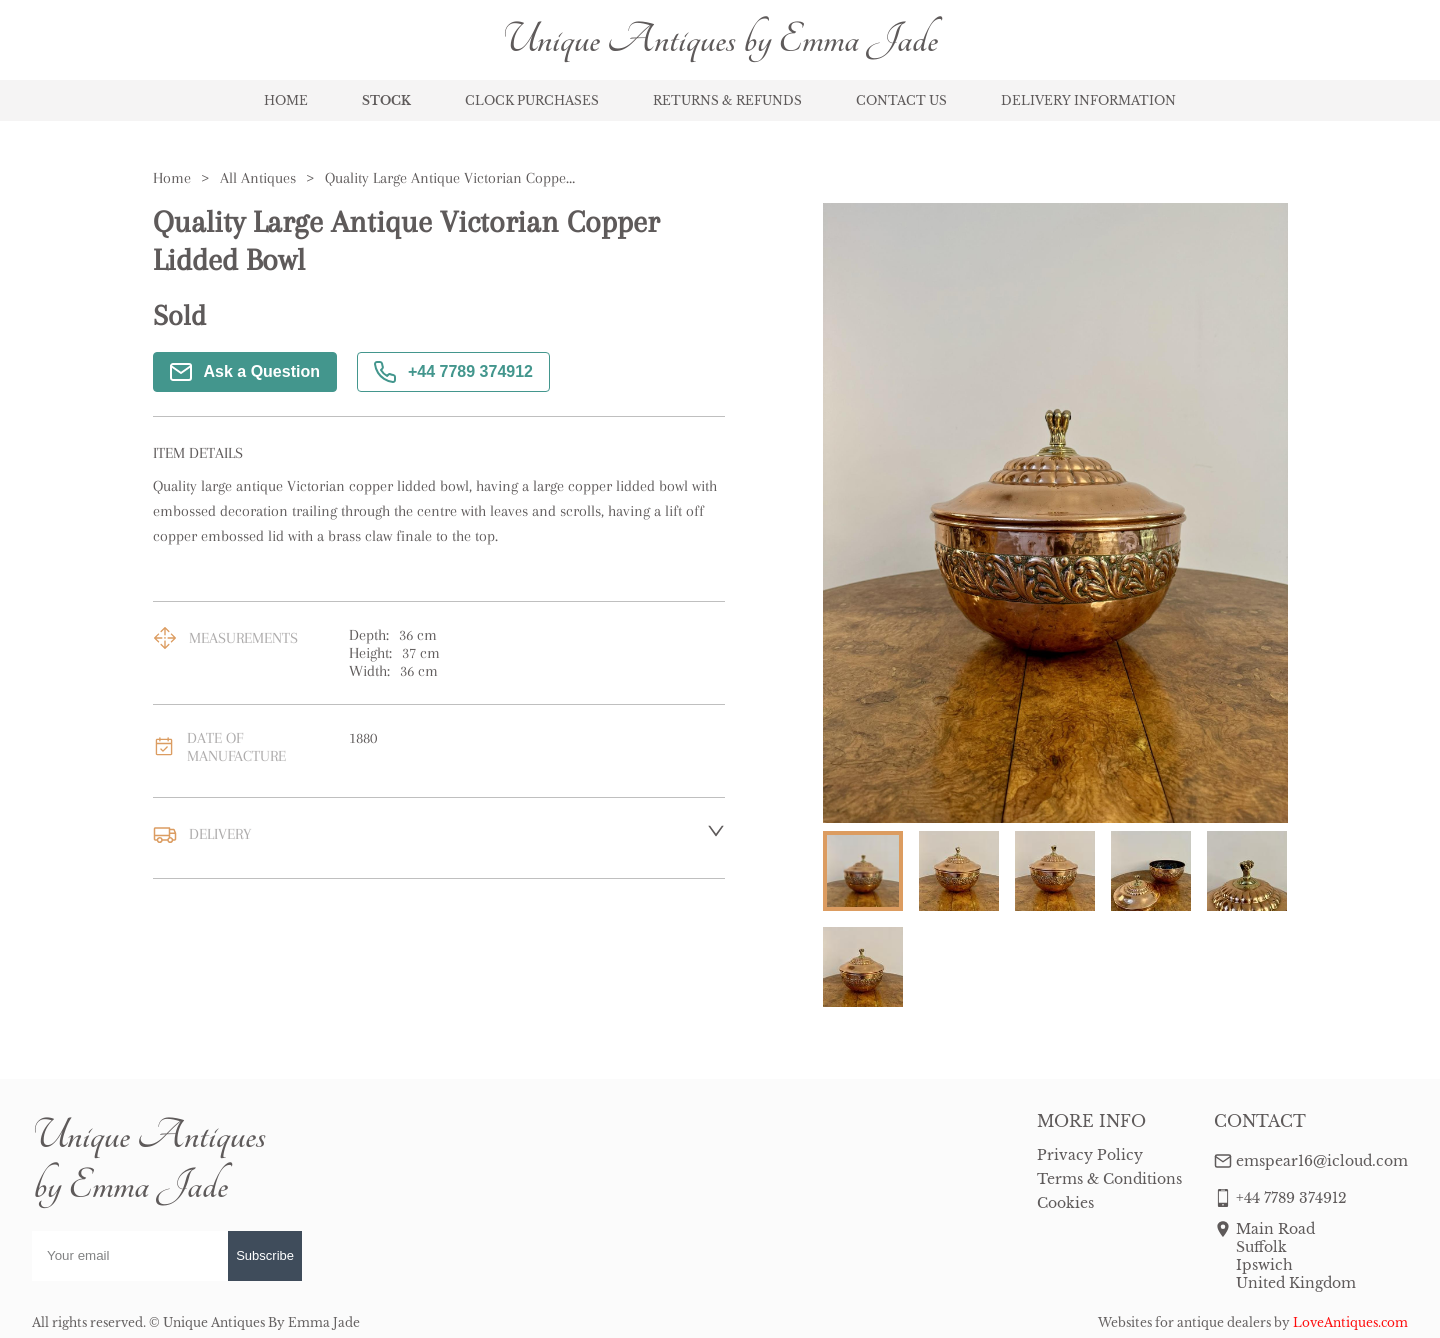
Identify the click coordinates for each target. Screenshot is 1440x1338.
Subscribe (265, 1255)
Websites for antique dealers (1184, 1322)
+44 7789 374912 (453, 372)
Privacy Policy (1090, 1155)
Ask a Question (245, 372)
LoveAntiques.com (1350, 1322)
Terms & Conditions (1109, 1179)
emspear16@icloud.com (1322, 1161)
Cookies (1065, 1203)
